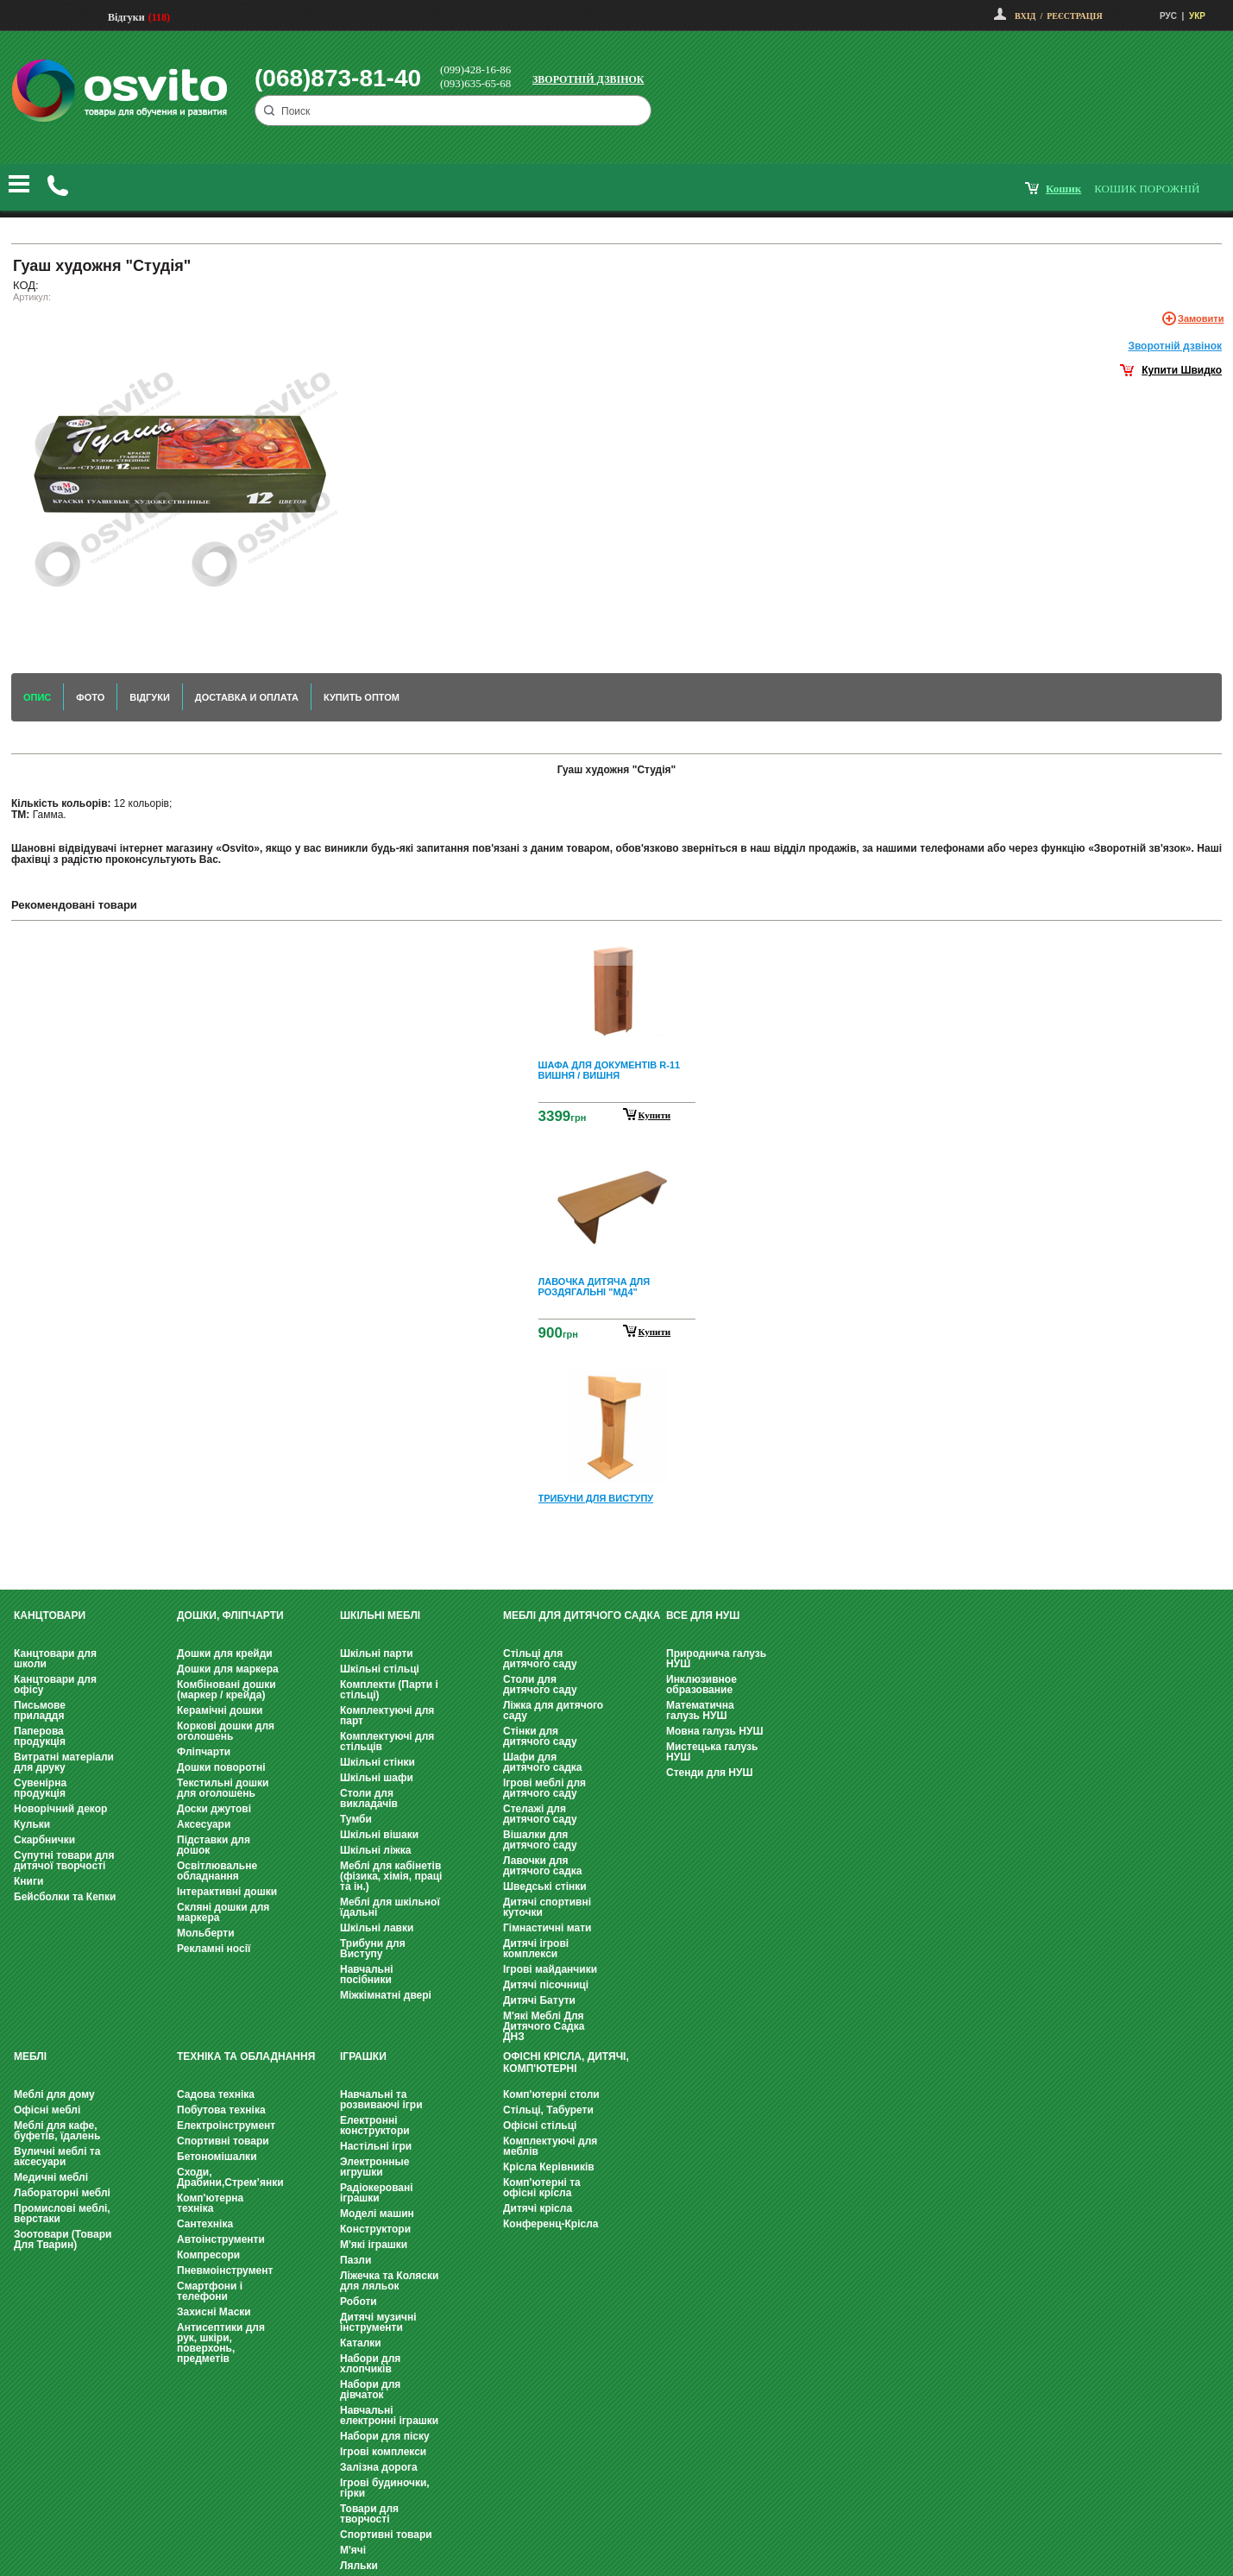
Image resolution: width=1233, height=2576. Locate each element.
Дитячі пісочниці (545, 1985)
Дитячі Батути (539, 2000)
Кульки (32, 1824)
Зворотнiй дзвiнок (1175, 346)
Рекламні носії (213, 1949)
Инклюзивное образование (701, 1684)
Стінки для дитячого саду (540, 1736)
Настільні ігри (376, 2146)
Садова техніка (216, 2094)
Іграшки (363, 2056)
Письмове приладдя (40, 1710)
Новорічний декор (60, 1809)
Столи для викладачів (369, 1798)
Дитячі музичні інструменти (378, 2322)
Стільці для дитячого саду (540, 1658)
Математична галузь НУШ (700, 1710)
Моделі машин (377, 2214)
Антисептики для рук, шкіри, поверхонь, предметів (221, 2343)
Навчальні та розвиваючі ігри (381, 2099)
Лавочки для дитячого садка (542, 1866)
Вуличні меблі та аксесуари (57, 2156)
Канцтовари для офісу (55, 1684)
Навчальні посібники (366, 1974)
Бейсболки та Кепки (65, 1897)
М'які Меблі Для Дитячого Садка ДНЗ (543, 2026)
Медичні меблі (51, 2177)
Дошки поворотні (221, 1767)
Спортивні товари (223, 2141)
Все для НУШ (702, 1615)
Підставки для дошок (213, 1845)
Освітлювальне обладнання (217, 1871)
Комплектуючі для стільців (387, 1741)
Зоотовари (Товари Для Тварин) (62, 2239)
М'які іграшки (373, 2245)
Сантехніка (205, 2224)
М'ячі (353, 2550)
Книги (28, 1881)
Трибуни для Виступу (373, 1948)
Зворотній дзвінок (588, 79)
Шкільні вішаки (379, 1835)
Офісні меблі (47, 2110)
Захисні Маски (214, 2312)
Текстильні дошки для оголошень (222, 1788)
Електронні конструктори (375, 2125)
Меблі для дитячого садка (581, 1615)
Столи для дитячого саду (540, 1684)
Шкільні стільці (379, 1669)
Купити (655, 1115)
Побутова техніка (221, 2110)
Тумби (356, 1819)
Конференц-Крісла (551, 2224)
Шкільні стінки (377, 1762)
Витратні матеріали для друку (64, 1762)
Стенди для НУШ (709, 1773)
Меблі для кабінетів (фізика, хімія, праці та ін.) (391, 1876)
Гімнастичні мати (547, 1928)
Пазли (355, 2260)
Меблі (30, 2056)
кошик (1063, 188)
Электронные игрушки (374, 2167)
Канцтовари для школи (55, 1658)
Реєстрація (1074, 16)
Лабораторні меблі (62, 2193)
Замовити (1201, 318)
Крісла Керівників (548, 2167)
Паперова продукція (40, 1736)
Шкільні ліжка (375, 1850)
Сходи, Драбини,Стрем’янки (230, 2177)
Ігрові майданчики (550, 1969)
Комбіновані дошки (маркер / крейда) (226, 1689)
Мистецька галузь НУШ (712, 1752)
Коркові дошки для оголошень (225, 1731)
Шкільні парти (376, 1653)
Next (616, 1549)
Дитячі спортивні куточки (547, 1907)
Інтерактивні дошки (227, 1892)
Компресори (208, 2255)
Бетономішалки (217, 2157)
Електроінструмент (226, 2125)
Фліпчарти (203, 1752)
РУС (1168, 16)
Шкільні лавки (376, 1928)
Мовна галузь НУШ (714, 1731)
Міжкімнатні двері (385, 1995)
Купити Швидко (1182, 370)
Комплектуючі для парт (387, 1715)
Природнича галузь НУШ (716, 1658)
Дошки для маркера (228, 1669)
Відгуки (126, 17)
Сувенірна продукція (40, 1788)
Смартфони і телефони (209, 2291)
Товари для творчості (369, 2514)
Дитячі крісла (537, 2208)
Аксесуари (203, 1824)
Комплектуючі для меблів (550, 2146)
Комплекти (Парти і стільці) (389, 1689)
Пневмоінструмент (225, 2270)
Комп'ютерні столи (551, 2094)
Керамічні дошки (219, 1710)
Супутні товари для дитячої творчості (64, 1860)
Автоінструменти (221, 2239)
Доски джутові (214, 1809)
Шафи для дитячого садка (542, 1762)
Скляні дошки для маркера (223, 1912)
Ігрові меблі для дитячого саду (544, 1788)
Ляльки (359, 2566)
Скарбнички (44, 1840)
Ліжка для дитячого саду (553, 1710)
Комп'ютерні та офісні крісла (542, 2187)
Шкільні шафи (376, 1778)
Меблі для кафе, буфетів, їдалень (57, 2130)
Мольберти (206, 1933)
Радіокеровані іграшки (376, 2193)
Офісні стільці (539, 2125)
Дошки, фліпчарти (230, 1615)
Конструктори (375, 2229)
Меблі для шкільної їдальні (390, 1907)
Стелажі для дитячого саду (540, 1814)
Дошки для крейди (225, 1653)
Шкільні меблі (380, 1615)
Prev (614, 946)
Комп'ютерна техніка (210, 2203)
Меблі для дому (54, 2094)
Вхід (1025, 16)
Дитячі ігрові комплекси (536, 1948)
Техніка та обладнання (246, 2056)
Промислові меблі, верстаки (62, 2213)
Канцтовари (49, 1615)
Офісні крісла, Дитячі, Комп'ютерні (566, 2062)
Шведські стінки (545, 1886)
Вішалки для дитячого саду (540, 1840)
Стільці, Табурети (548, 2110)
